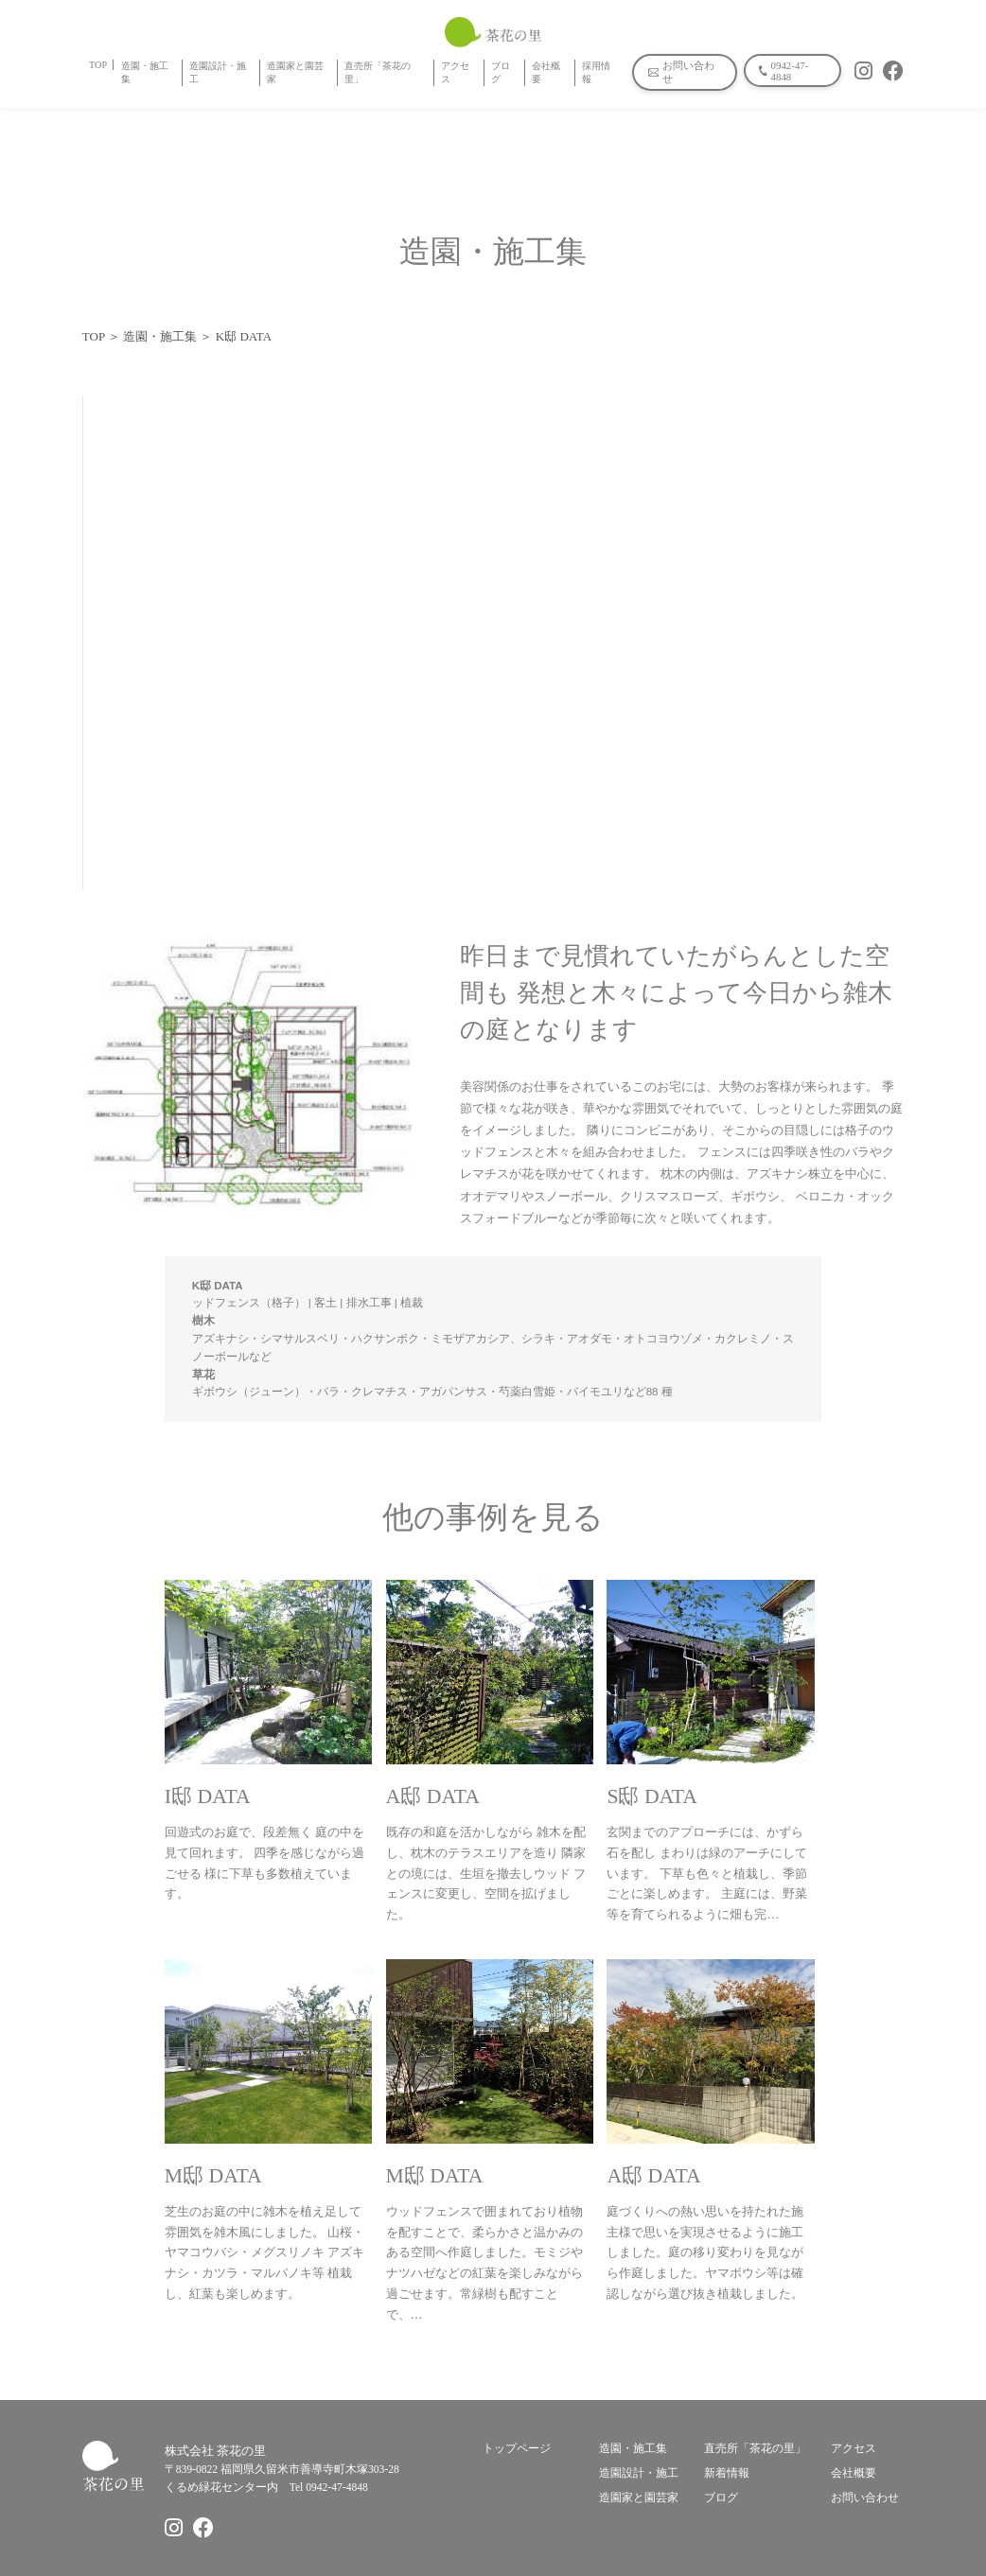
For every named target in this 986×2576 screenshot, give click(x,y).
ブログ (500, 72)
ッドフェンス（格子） (249, 1302)
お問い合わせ (865, 2498)
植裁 (411, 1302)
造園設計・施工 (217, 72)
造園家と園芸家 (295, 72)
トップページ (517, 2449)
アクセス (455, 72)
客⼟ (325, 1302)
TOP (98, 65)
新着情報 (726, 2473)
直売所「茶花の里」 (377, 72)
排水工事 (369, 1302)
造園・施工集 (144, 72)
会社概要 (546, 72)
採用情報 (596, 72)
